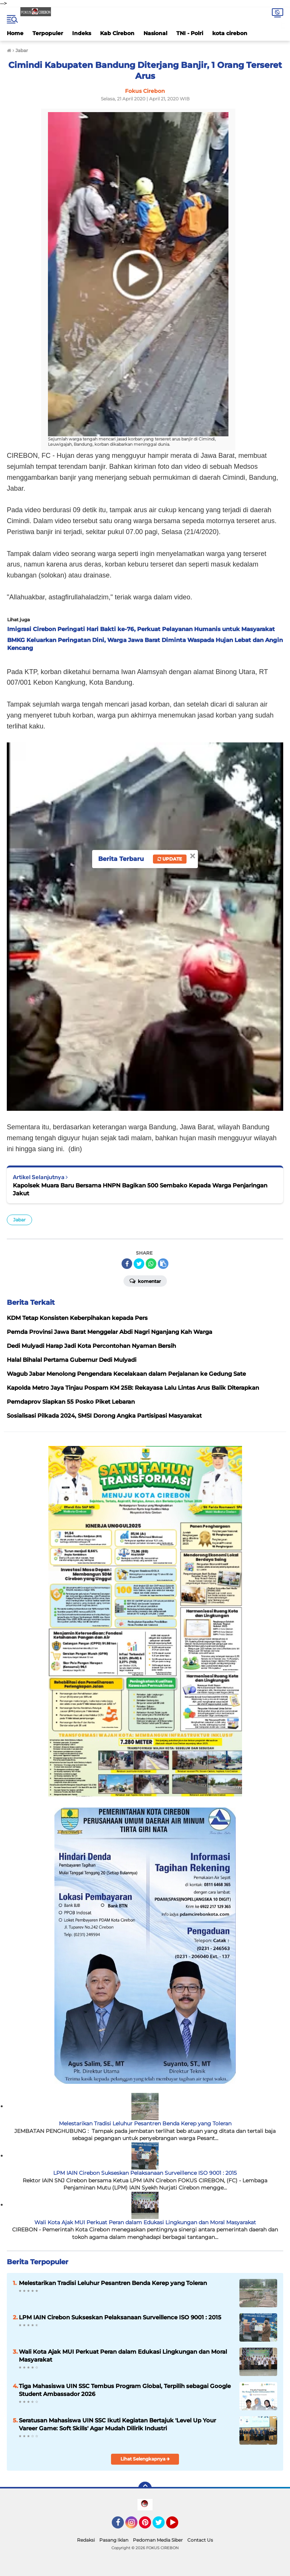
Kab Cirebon (117, 33)
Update (169, 859)
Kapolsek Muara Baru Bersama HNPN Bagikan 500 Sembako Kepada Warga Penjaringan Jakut (140, 1189)
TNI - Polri (189, 33)
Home (15, 33)
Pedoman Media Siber (158, 2540)
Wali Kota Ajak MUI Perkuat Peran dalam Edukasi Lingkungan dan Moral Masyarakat (145, 2222)
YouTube (177, 2525)
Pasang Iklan (113, 2540)
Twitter (162, 2525)
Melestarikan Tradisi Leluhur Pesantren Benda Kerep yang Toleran (145, 2123)
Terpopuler (47, 33)
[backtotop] (145, 2488)
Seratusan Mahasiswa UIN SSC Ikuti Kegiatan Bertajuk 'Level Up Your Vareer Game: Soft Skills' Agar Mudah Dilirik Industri (117, 2424)
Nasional (155, 33)
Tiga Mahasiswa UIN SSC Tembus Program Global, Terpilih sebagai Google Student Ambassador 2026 (125, 2389)
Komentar (145, 1280)
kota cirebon (229, 33)
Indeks (81, 33)
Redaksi (86, 2540)
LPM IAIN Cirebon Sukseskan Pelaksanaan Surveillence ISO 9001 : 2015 (145, 2173)
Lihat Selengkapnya (145, 2459)
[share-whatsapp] (151, 1263)
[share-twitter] (139, 1263)
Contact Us (200, 2540)
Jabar (19, 1220)
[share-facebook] (127, 1263)
